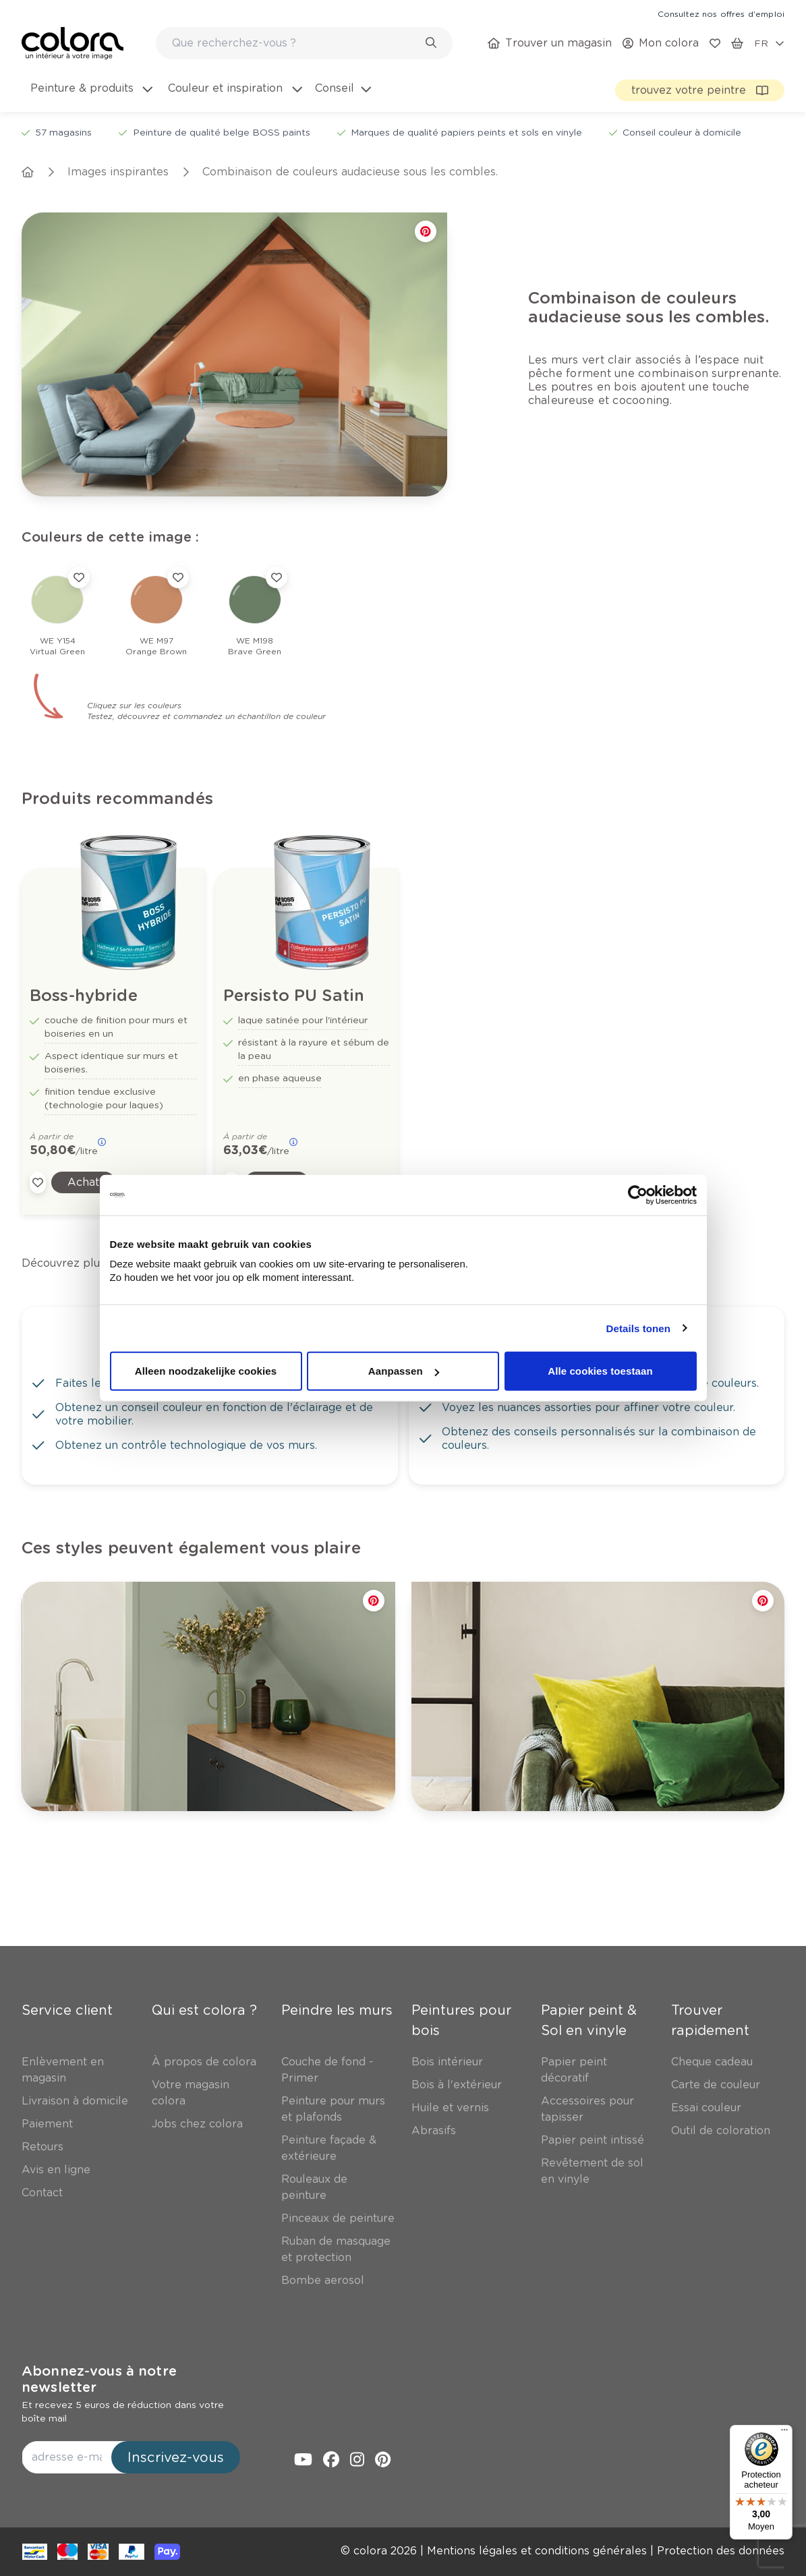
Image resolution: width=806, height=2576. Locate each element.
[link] (721, 13)
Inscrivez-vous (175, 2457)
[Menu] (784, 2433)
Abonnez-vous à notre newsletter (99, 2379)
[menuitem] (90, 96)
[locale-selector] (769, 43)
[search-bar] (295, 43)
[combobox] (304, 43)
